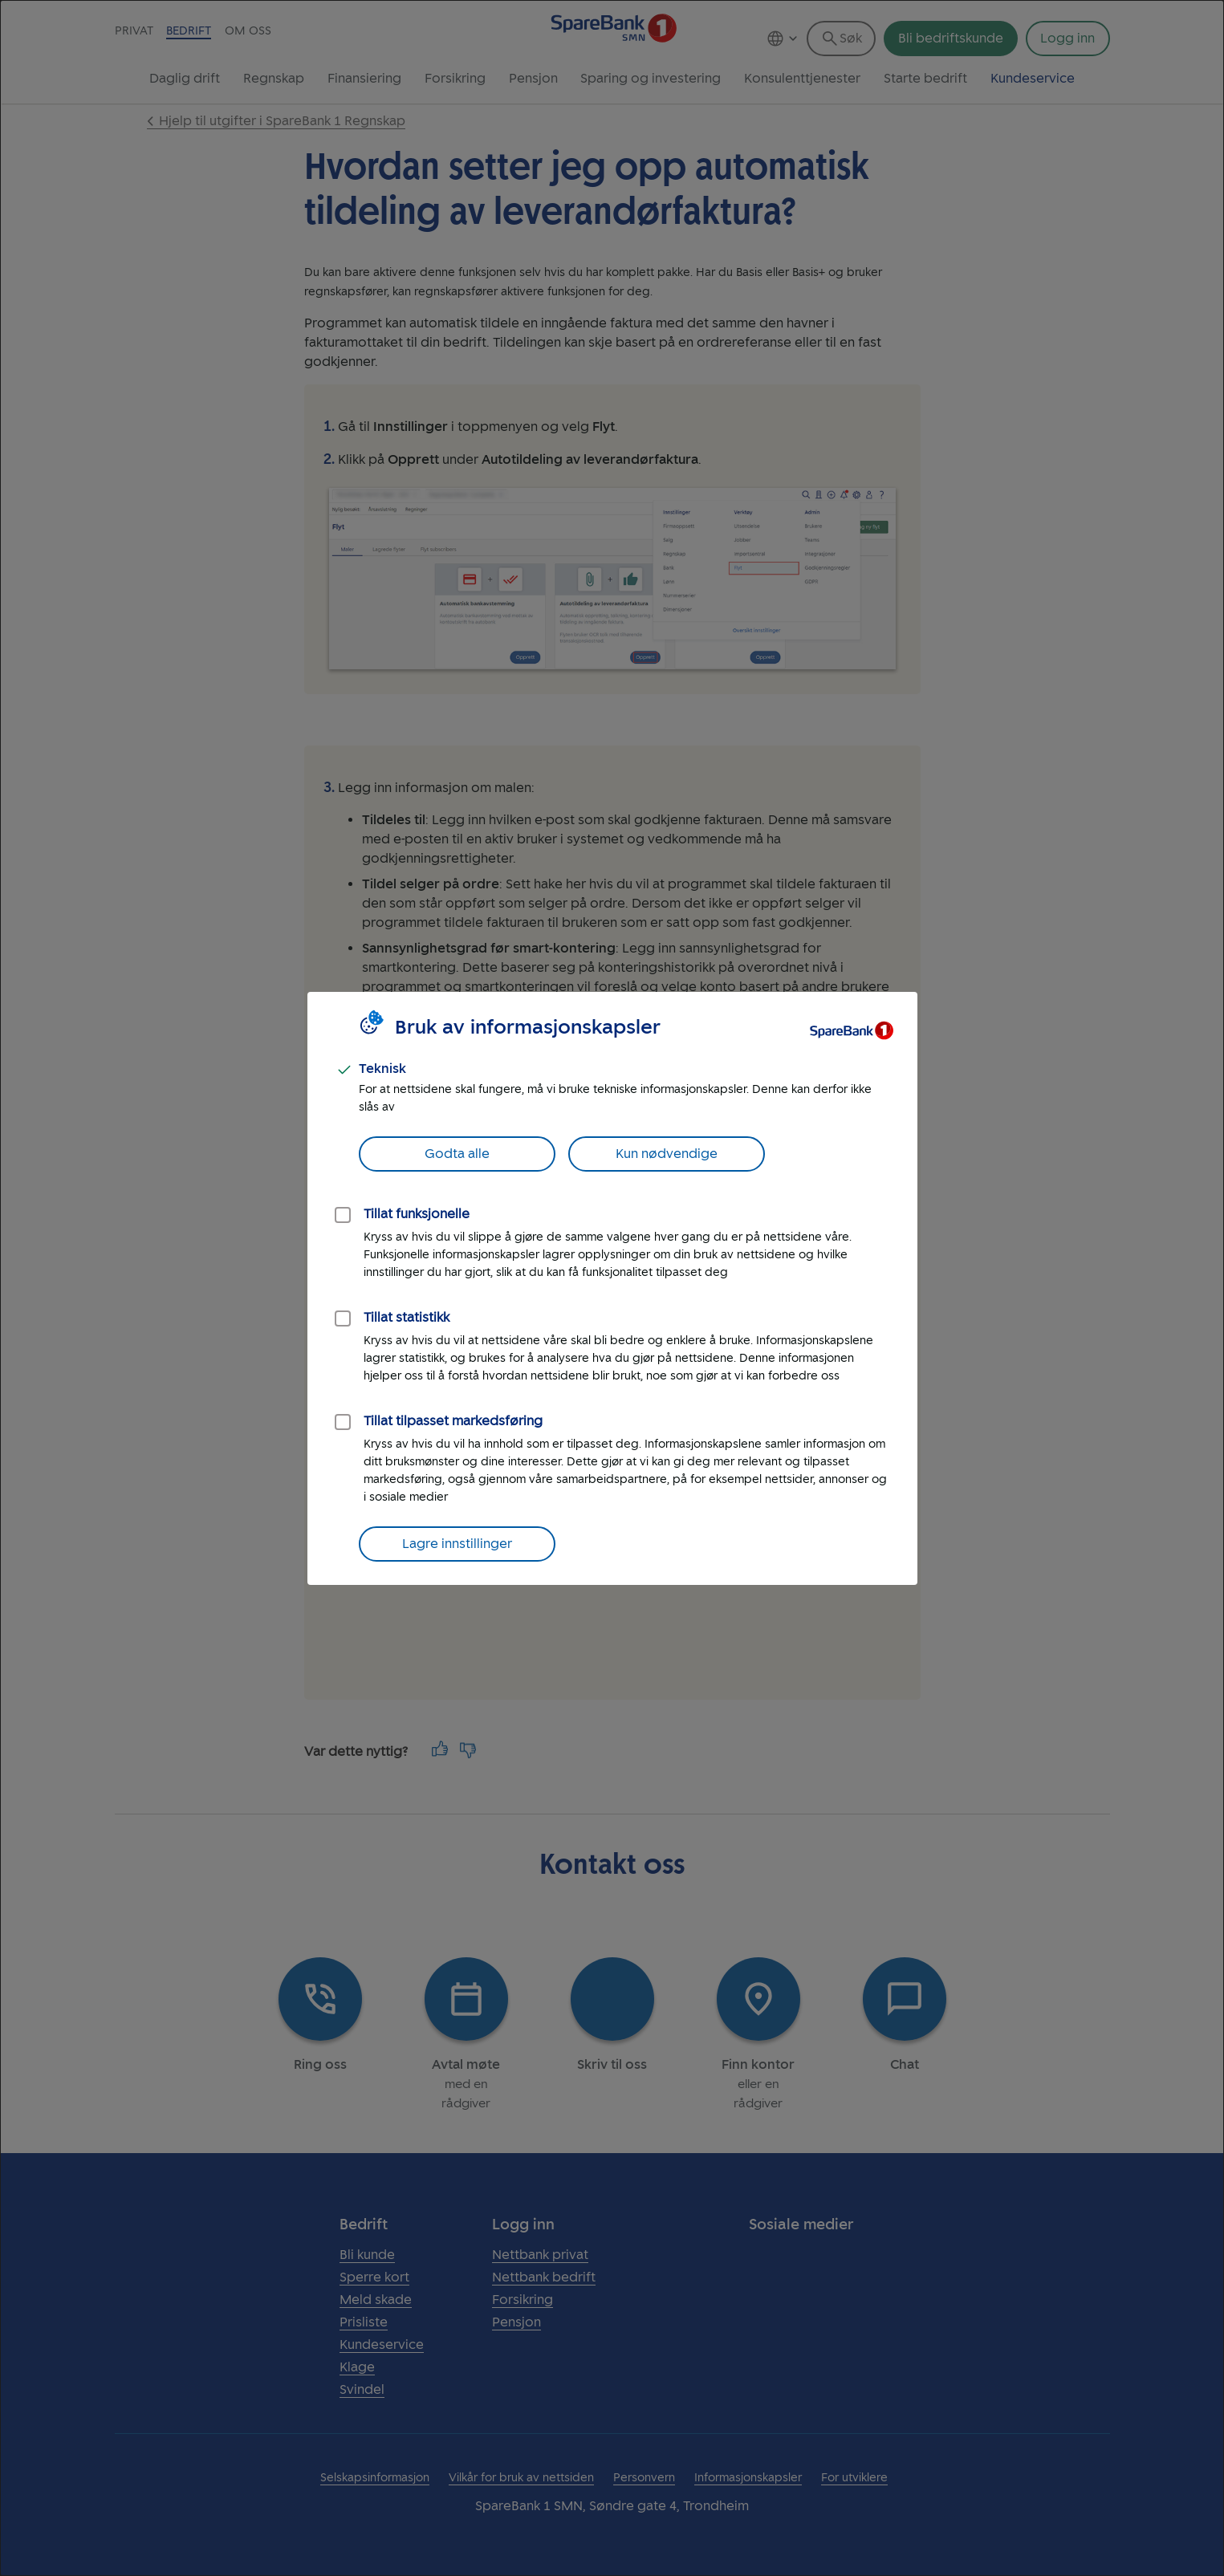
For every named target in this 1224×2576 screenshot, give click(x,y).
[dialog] (612, 1288)
